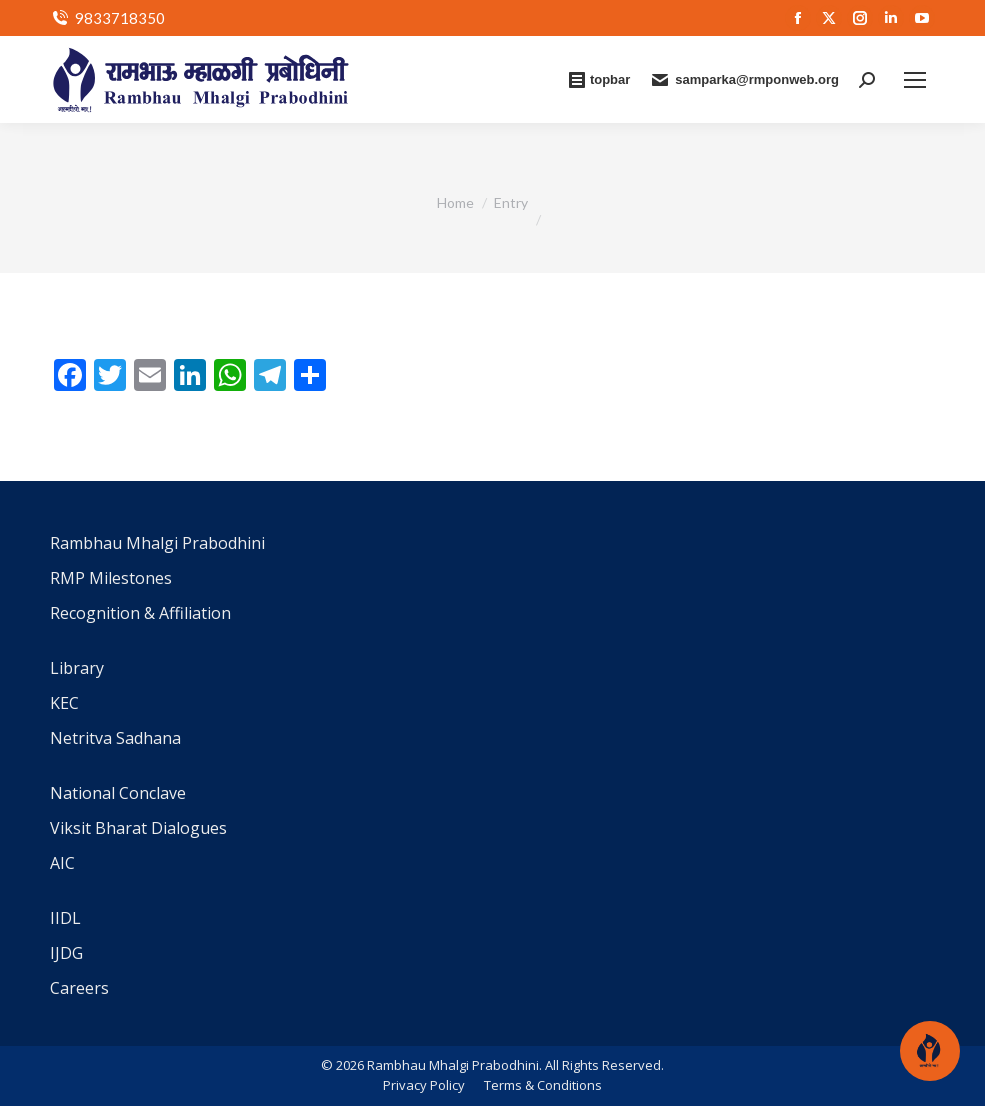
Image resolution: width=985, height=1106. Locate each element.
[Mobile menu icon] (915, 80)
